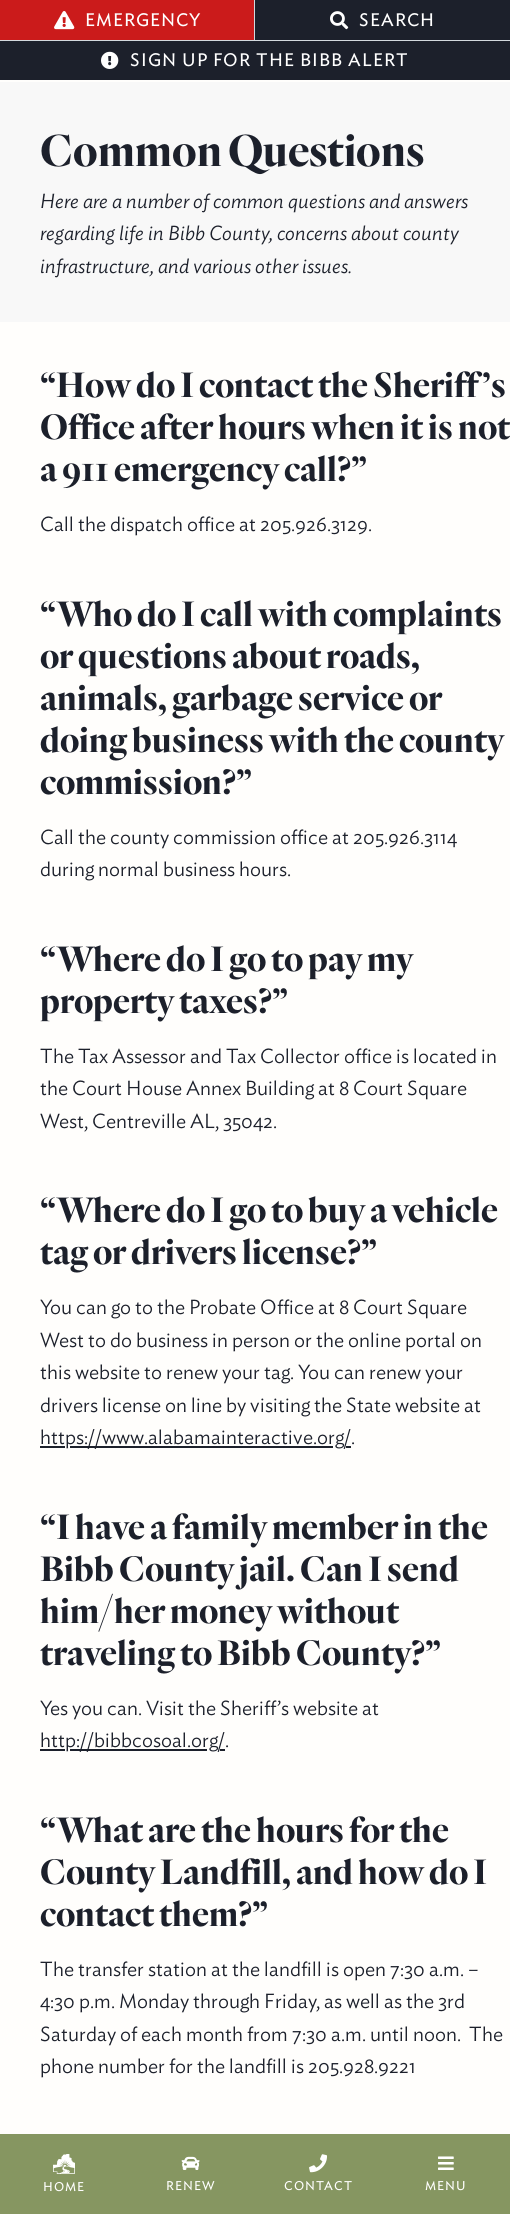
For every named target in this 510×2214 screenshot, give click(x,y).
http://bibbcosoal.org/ (132, 1740)
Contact (319, 2174)
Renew (192, 2174)
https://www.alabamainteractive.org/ (195, 1437)
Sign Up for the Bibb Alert (255, 59)
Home (64, 2174)
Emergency (127, 19)
